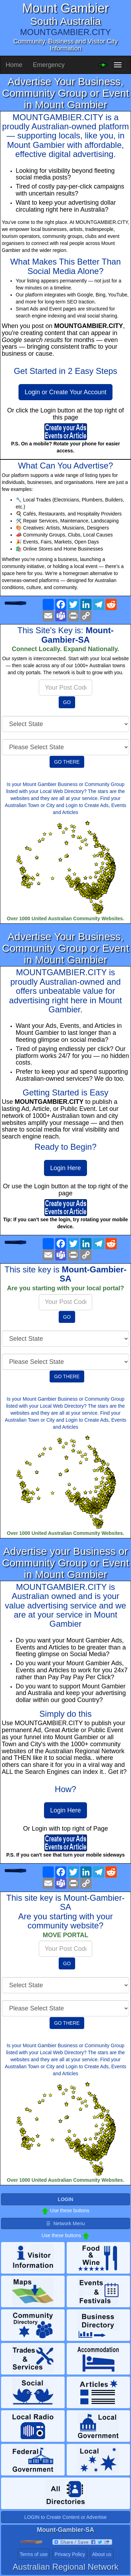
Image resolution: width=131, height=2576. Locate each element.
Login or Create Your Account (65, 392)
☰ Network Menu (65, 2223)
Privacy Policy (69, 2554)
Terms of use (34, 2554)
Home (14, 64)
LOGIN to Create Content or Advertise (65, 2517)
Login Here (65, 1167)
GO (67, 702)
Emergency (49, 64)
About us (101, 2554)
